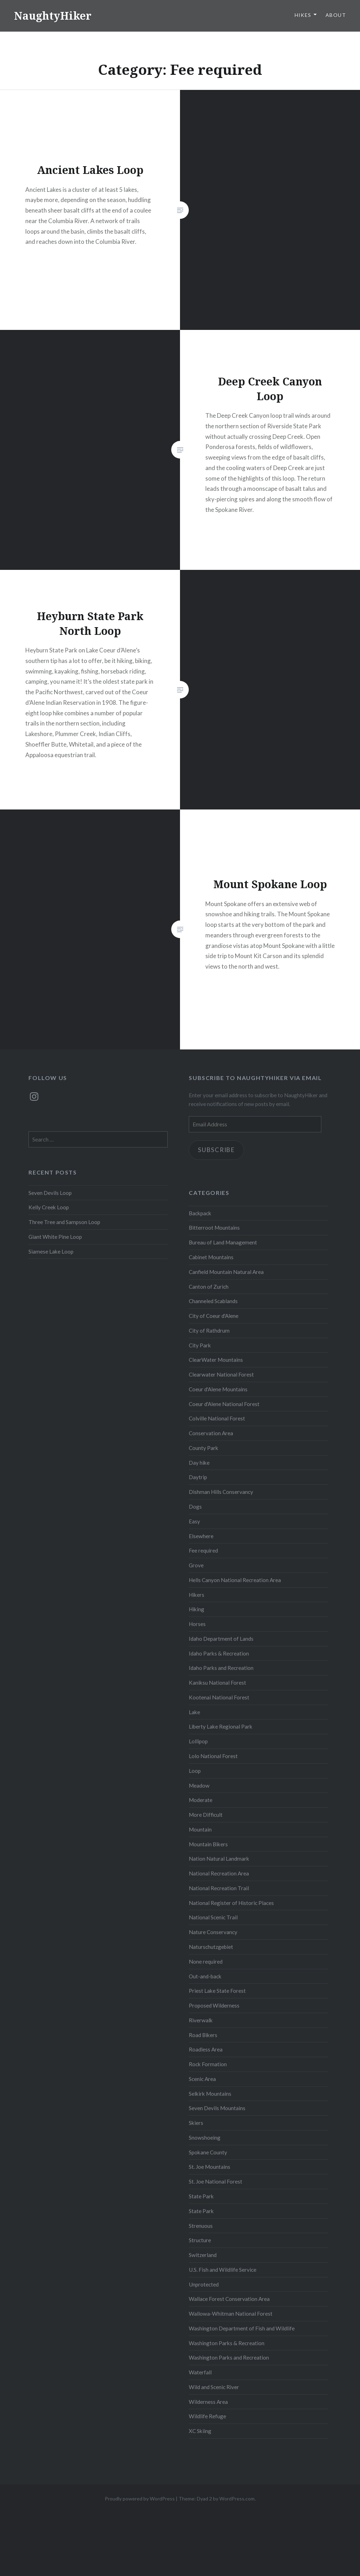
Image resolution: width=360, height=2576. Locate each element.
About (336, 15)
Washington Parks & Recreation (226, 2343)
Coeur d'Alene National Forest (224, 1404)
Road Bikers (203, 2035)
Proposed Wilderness (214, 2005)
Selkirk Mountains (210, 2093)
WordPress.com (237, 2499)
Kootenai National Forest (219, 1697)
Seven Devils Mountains (217, 2108)
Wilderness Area (208, 2402)
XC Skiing (200, 2431)
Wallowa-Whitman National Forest (230, 2313)
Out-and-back (205, 1976)
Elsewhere (201, 1536)
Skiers (196, 2123)
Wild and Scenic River (214, 2387)
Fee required (203, 1550)
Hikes (303, 15)
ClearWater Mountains (216, 1360)
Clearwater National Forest (221, 1374)
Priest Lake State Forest (217, 1991)
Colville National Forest (217, 1418)
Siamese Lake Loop (50, 1251)
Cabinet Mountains (211, 1257)
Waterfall (200, 2372)
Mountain (200, 1829)
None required (206, 1961)
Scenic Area (202, 2079)
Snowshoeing (204, 2137)
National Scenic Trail (213, 1917)
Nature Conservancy (213, 1932)
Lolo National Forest (213, 1756)
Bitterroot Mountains (214, 1227)
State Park (201, 2196)
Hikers (196, 1595)
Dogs (195, 1506)
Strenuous (201, 2226)
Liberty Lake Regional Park (220, 1726)
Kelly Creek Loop (48, 1207)
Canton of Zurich (209, 1286)
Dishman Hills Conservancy (221, 1492)
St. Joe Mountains (209, 2167)
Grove (196, 1565)
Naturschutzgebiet (211, 1947)
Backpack (200, 1213)
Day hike (199, 1462)
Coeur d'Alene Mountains (218, 1389)
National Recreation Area (219, 1873)
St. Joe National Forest (215, 2181)
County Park (203, 1448)
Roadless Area (206, 2049)
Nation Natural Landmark (219, 1858)
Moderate (200, 1800)
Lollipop (198, 1741)
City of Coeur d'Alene (213, 1316)
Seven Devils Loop (50, 1193)
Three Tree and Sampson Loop (64, 1222)
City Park (200, 1345)
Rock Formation (208, 2064)
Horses (197, 1624)
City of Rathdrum (209, 1330)
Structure (200, 2240)
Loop (195, 1771)
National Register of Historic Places (231, 1903)
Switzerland (203, 2255)
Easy (194, 1521)
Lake (194, 1712)
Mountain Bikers (208, 1844)
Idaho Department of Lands (221, 1638)
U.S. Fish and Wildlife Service (222, 2269)
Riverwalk (201, 2020)
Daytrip (198, 1477)
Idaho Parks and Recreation (221, 1668)
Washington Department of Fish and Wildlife (242, 2328)
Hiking (196, 1609)
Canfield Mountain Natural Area (226, 1272)
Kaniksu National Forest (217, 1682)
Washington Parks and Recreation (229, 2357)
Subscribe (216, 1149)
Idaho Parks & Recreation (219, 1653)
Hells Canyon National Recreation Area (235, 1580)
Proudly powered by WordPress (140, 2499)
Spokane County (208, 2152)
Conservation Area (211, 1433)
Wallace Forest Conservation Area (229, 2299)
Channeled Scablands (213, 1301)
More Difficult (206, 1814)
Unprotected (204, 2284)
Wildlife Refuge (207, 2416)
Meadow (199, 1785)
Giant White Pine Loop (55, 1237)
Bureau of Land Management (223, 1242)
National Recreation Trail (219, 1888)
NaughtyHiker (52, 15)
